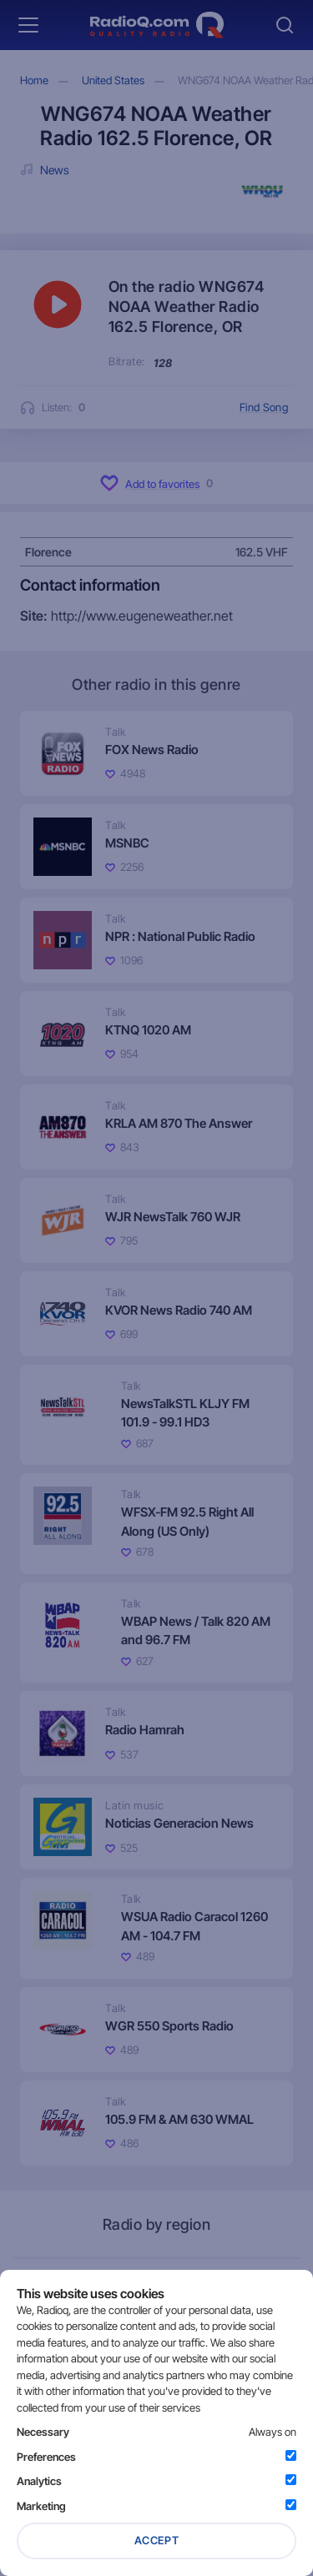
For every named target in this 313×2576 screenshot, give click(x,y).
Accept (156, 2540)
